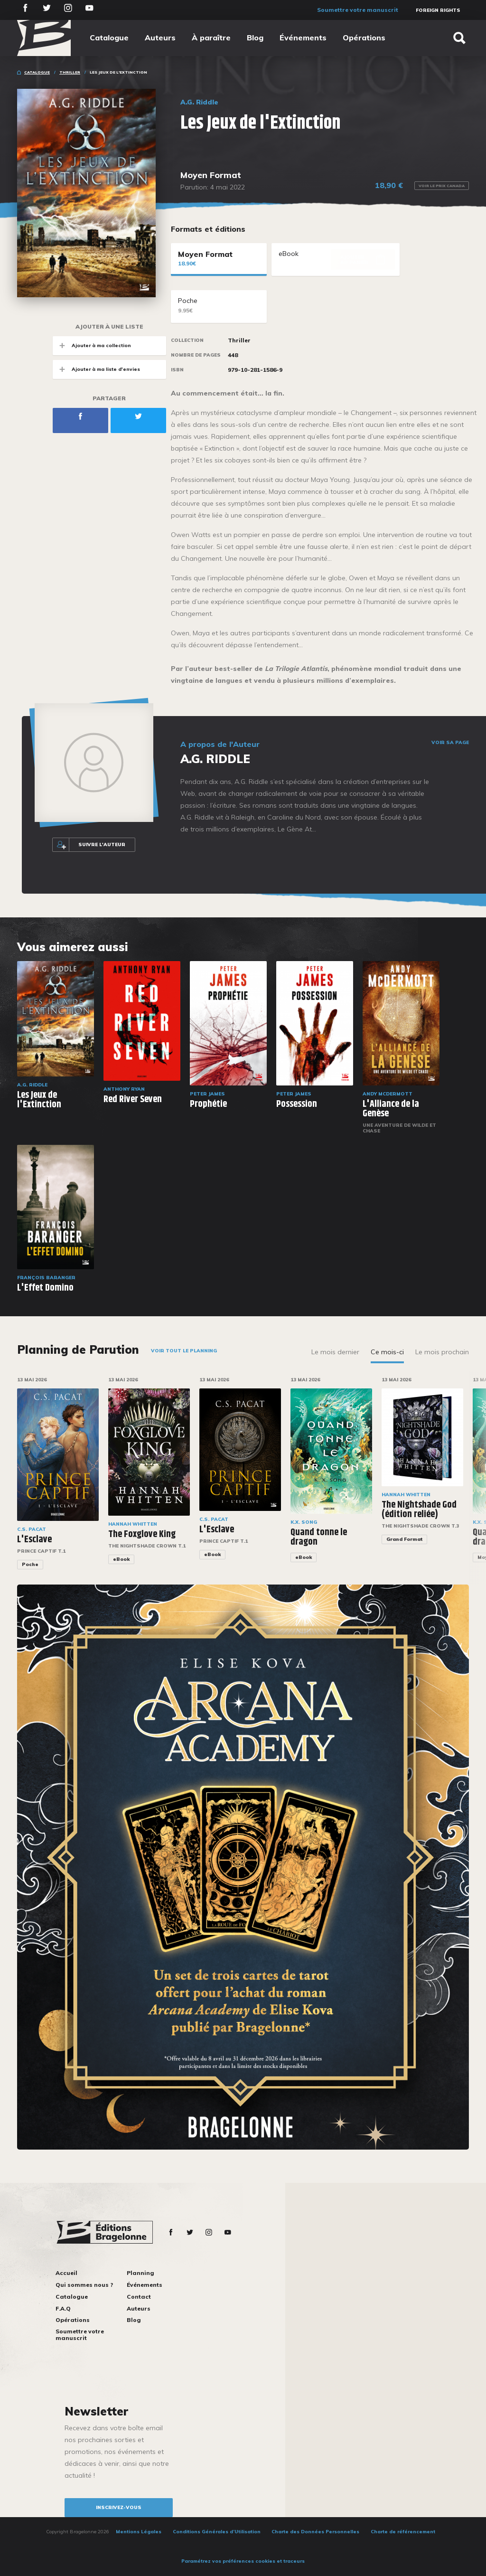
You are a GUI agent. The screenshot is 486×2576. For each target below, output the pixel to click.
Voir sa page (450, 742)
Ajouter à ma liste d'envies (96, 369)
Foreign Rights (438, 10)
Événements (303, 37)
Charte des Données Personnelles (315, 2532)
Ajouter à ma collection (92, 345)
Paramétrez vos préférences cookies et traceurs (243, 2561)
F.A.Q (63, 2308)
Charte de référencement (403, 2532)
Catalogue (109, 37)
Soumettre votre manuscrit (357, 9)
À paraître (211, 37)
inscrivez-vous (118, 2507)
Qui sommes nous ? (84, 2284)
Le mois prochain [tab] (442, 1352)
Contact (139, 2296)
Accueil (66, 2272)
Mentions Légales (138, 2532)
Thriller (69, 72)
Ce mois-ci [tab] (387, 1352)
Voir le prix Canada (442, 185)
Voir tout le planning (184, 1351)
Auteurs (160, 37)
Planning (140, 2272)
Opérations (364, 37)
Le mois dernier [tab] (335, 1352)
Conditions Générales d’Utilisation (217, 2532)
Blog (255, 37)
